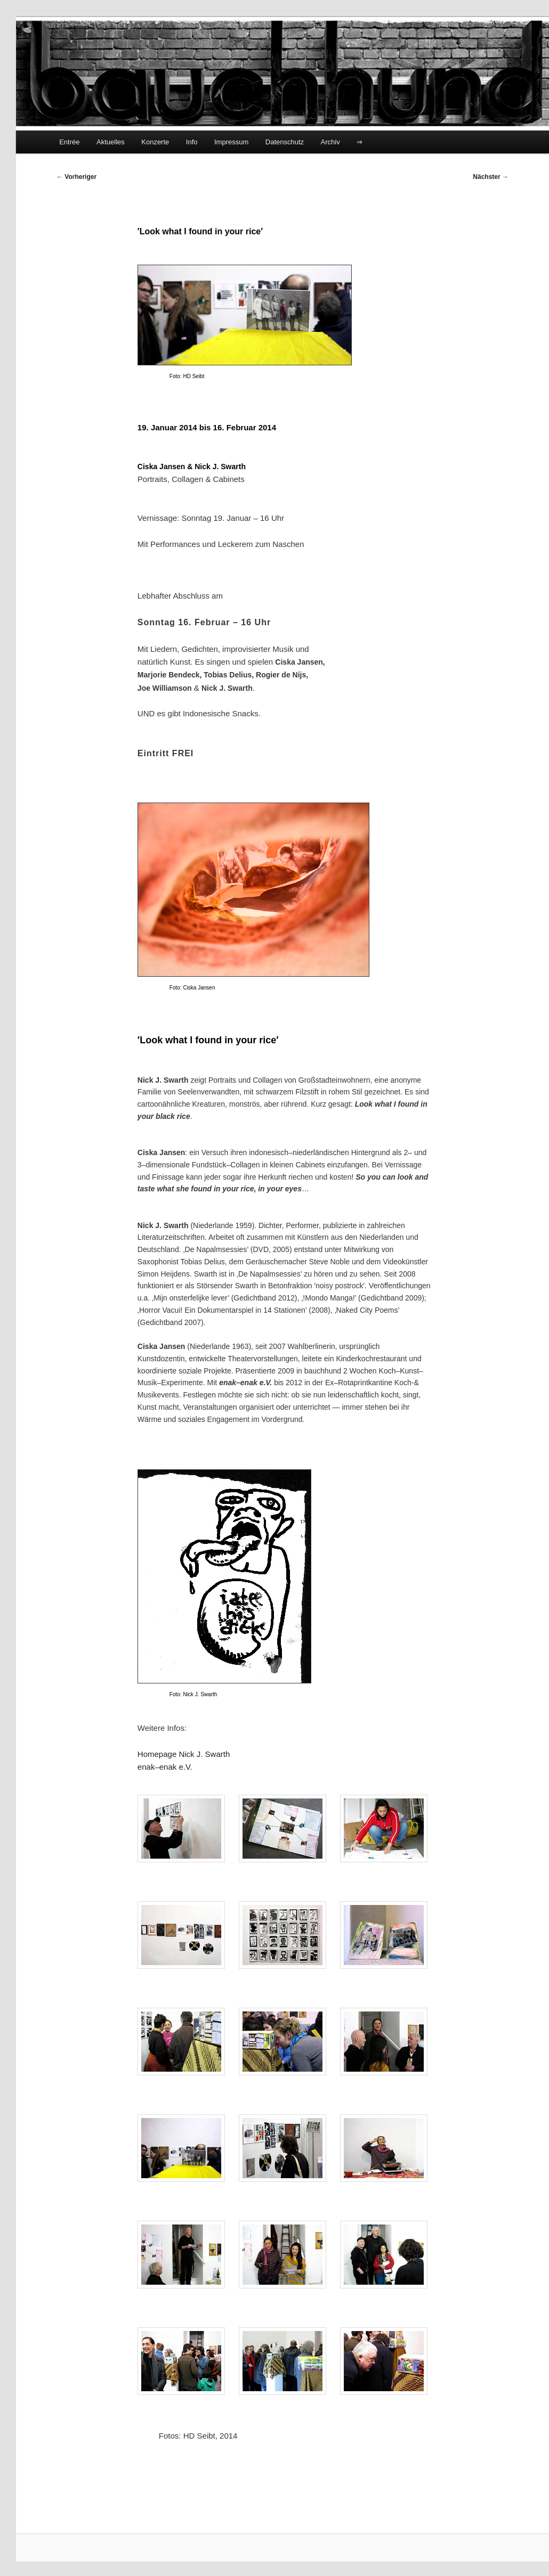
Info (192, 142)
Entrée (69, 142)
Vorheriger (76, 177)
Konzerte (155, 142)
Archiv (330, 142)
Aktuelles (110, 142)
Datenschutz (284, 142)
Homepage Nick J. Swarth (184, 1754)
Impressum (231, 142)
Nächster (490, 177)
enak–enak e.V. (165, 1766)
